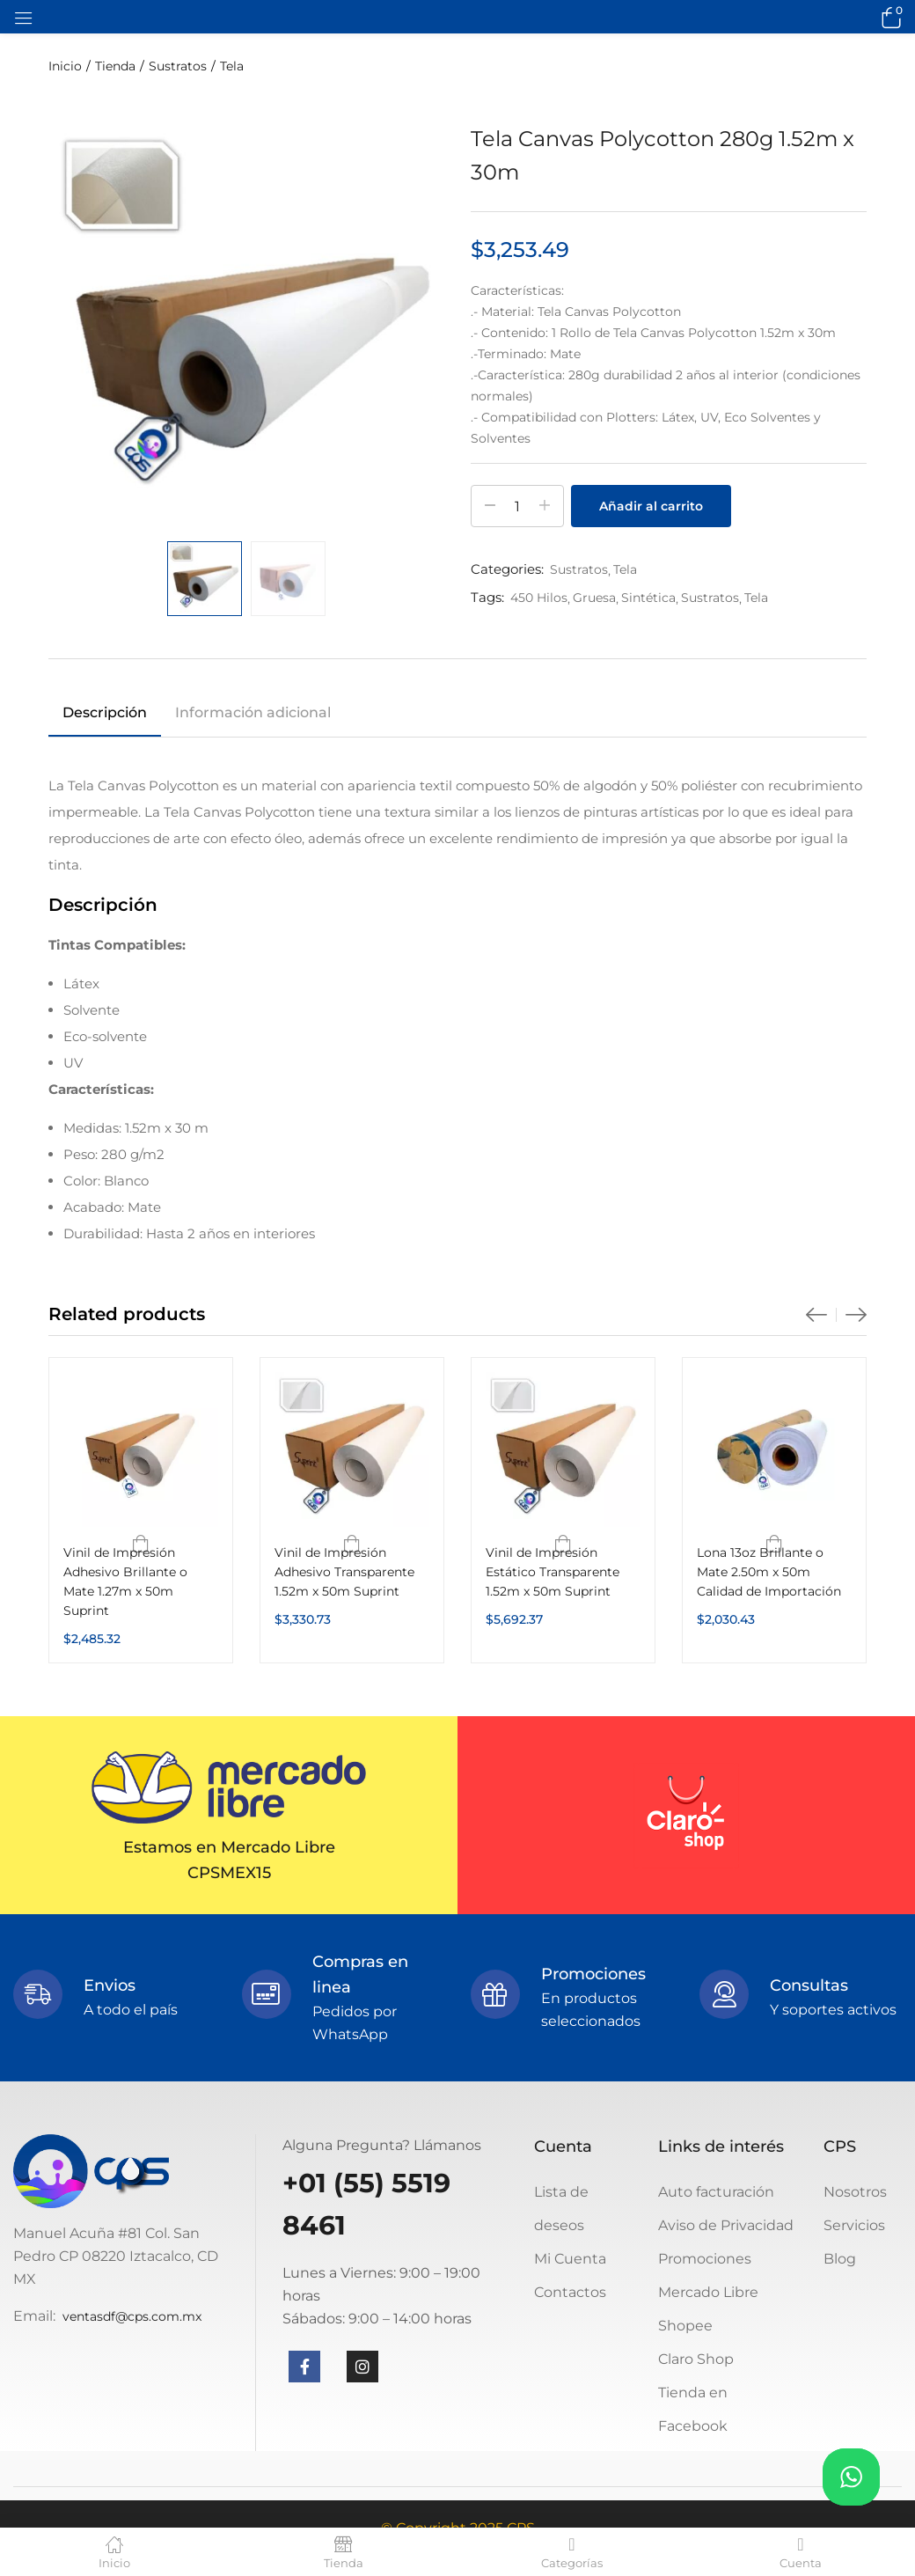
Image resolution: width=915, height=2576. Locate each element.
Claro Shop (696, 2359)
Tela (232, 66)
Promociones (704, 2258)
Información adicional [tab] (253, 712)
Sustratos (178, 66)
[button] (888, 16)
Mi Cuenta (570, 2258)
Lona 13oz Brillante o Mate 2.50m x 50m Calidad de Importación (769, 1572)
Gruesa (594, 597)
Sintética (648, 597)
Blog (840, 2258)
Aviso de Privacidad (726, 2225)
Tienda (115, 66)
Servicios (854, 2225)
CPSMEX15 (229, 1872)
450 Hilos (538, 597)
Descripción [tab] (104, 712)
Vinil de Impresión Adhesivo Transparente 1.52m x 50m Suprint (344, 1572)
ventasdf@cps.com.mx (131, 2316)
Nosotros (855, 2191)
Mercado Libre (708, 2292)
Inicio (65, 66)
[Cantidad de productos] (517, 506)
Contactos (570, 2292)
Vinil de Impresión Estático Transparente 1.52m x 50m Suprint (552, 1572)
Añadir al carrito (651, 506)
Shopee (685, 2325)
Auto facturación (716, 2191)
